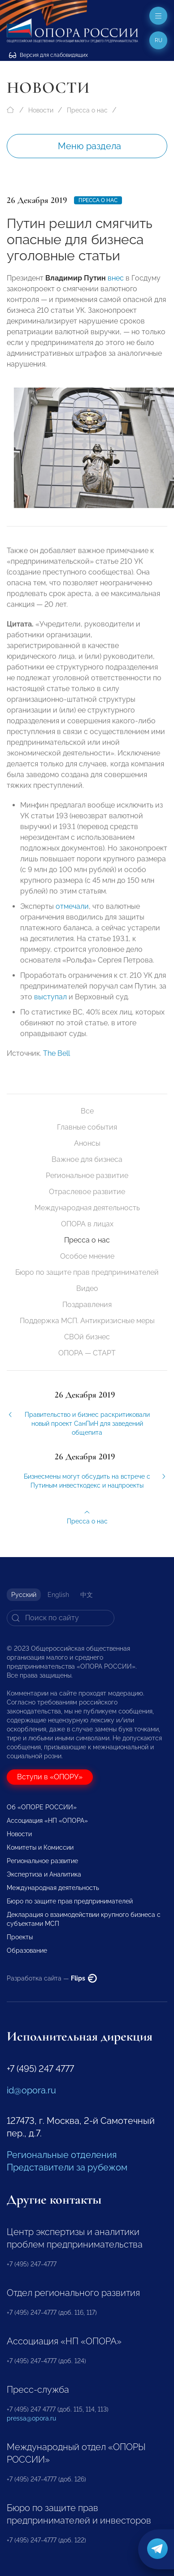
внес (116, 278)
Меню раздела (89, 146)
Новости (40, 110)
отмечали (72, 912)
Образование (27, 1950)
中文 (86, 1594)
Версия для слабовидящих (48, 55)
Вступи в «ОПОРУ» (50, 1777)
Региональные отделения (62, 2154)
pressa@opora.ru (31, 2418)
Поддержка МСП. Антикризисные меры (87, 1320)
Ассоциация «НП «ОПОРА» (47, 1820)
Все (87, 1111)
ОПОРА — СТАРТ (87, 1353)
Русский (23, 1594)
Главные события (87, 1127)
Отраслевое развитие (87, 1191)
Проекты (20, 1937)
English (58, 1594)
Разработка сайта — (52, 1978)
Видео (87, 1288)
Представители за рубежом (67, 2167)
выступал (50, 1002)
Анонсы (87, 1143)
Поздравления (87, 1304)
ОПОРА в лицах (87, 1224)
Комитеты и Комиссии (40, 1847)
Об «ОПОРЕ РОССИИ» (42, 1807)
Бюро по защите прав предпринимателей (87, 1272)
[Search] (60, 1618)
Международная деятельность (87, 1208)
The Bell (56, 1059)
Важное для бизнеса (87, 1159)
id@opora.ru (31, 2090)
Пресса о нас (87, 110)
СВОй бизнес (87, 1337)
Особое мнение (87, 1256)
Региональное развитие (87, 1175)
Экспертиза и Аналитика (44, 1874)
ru (158, 40)
